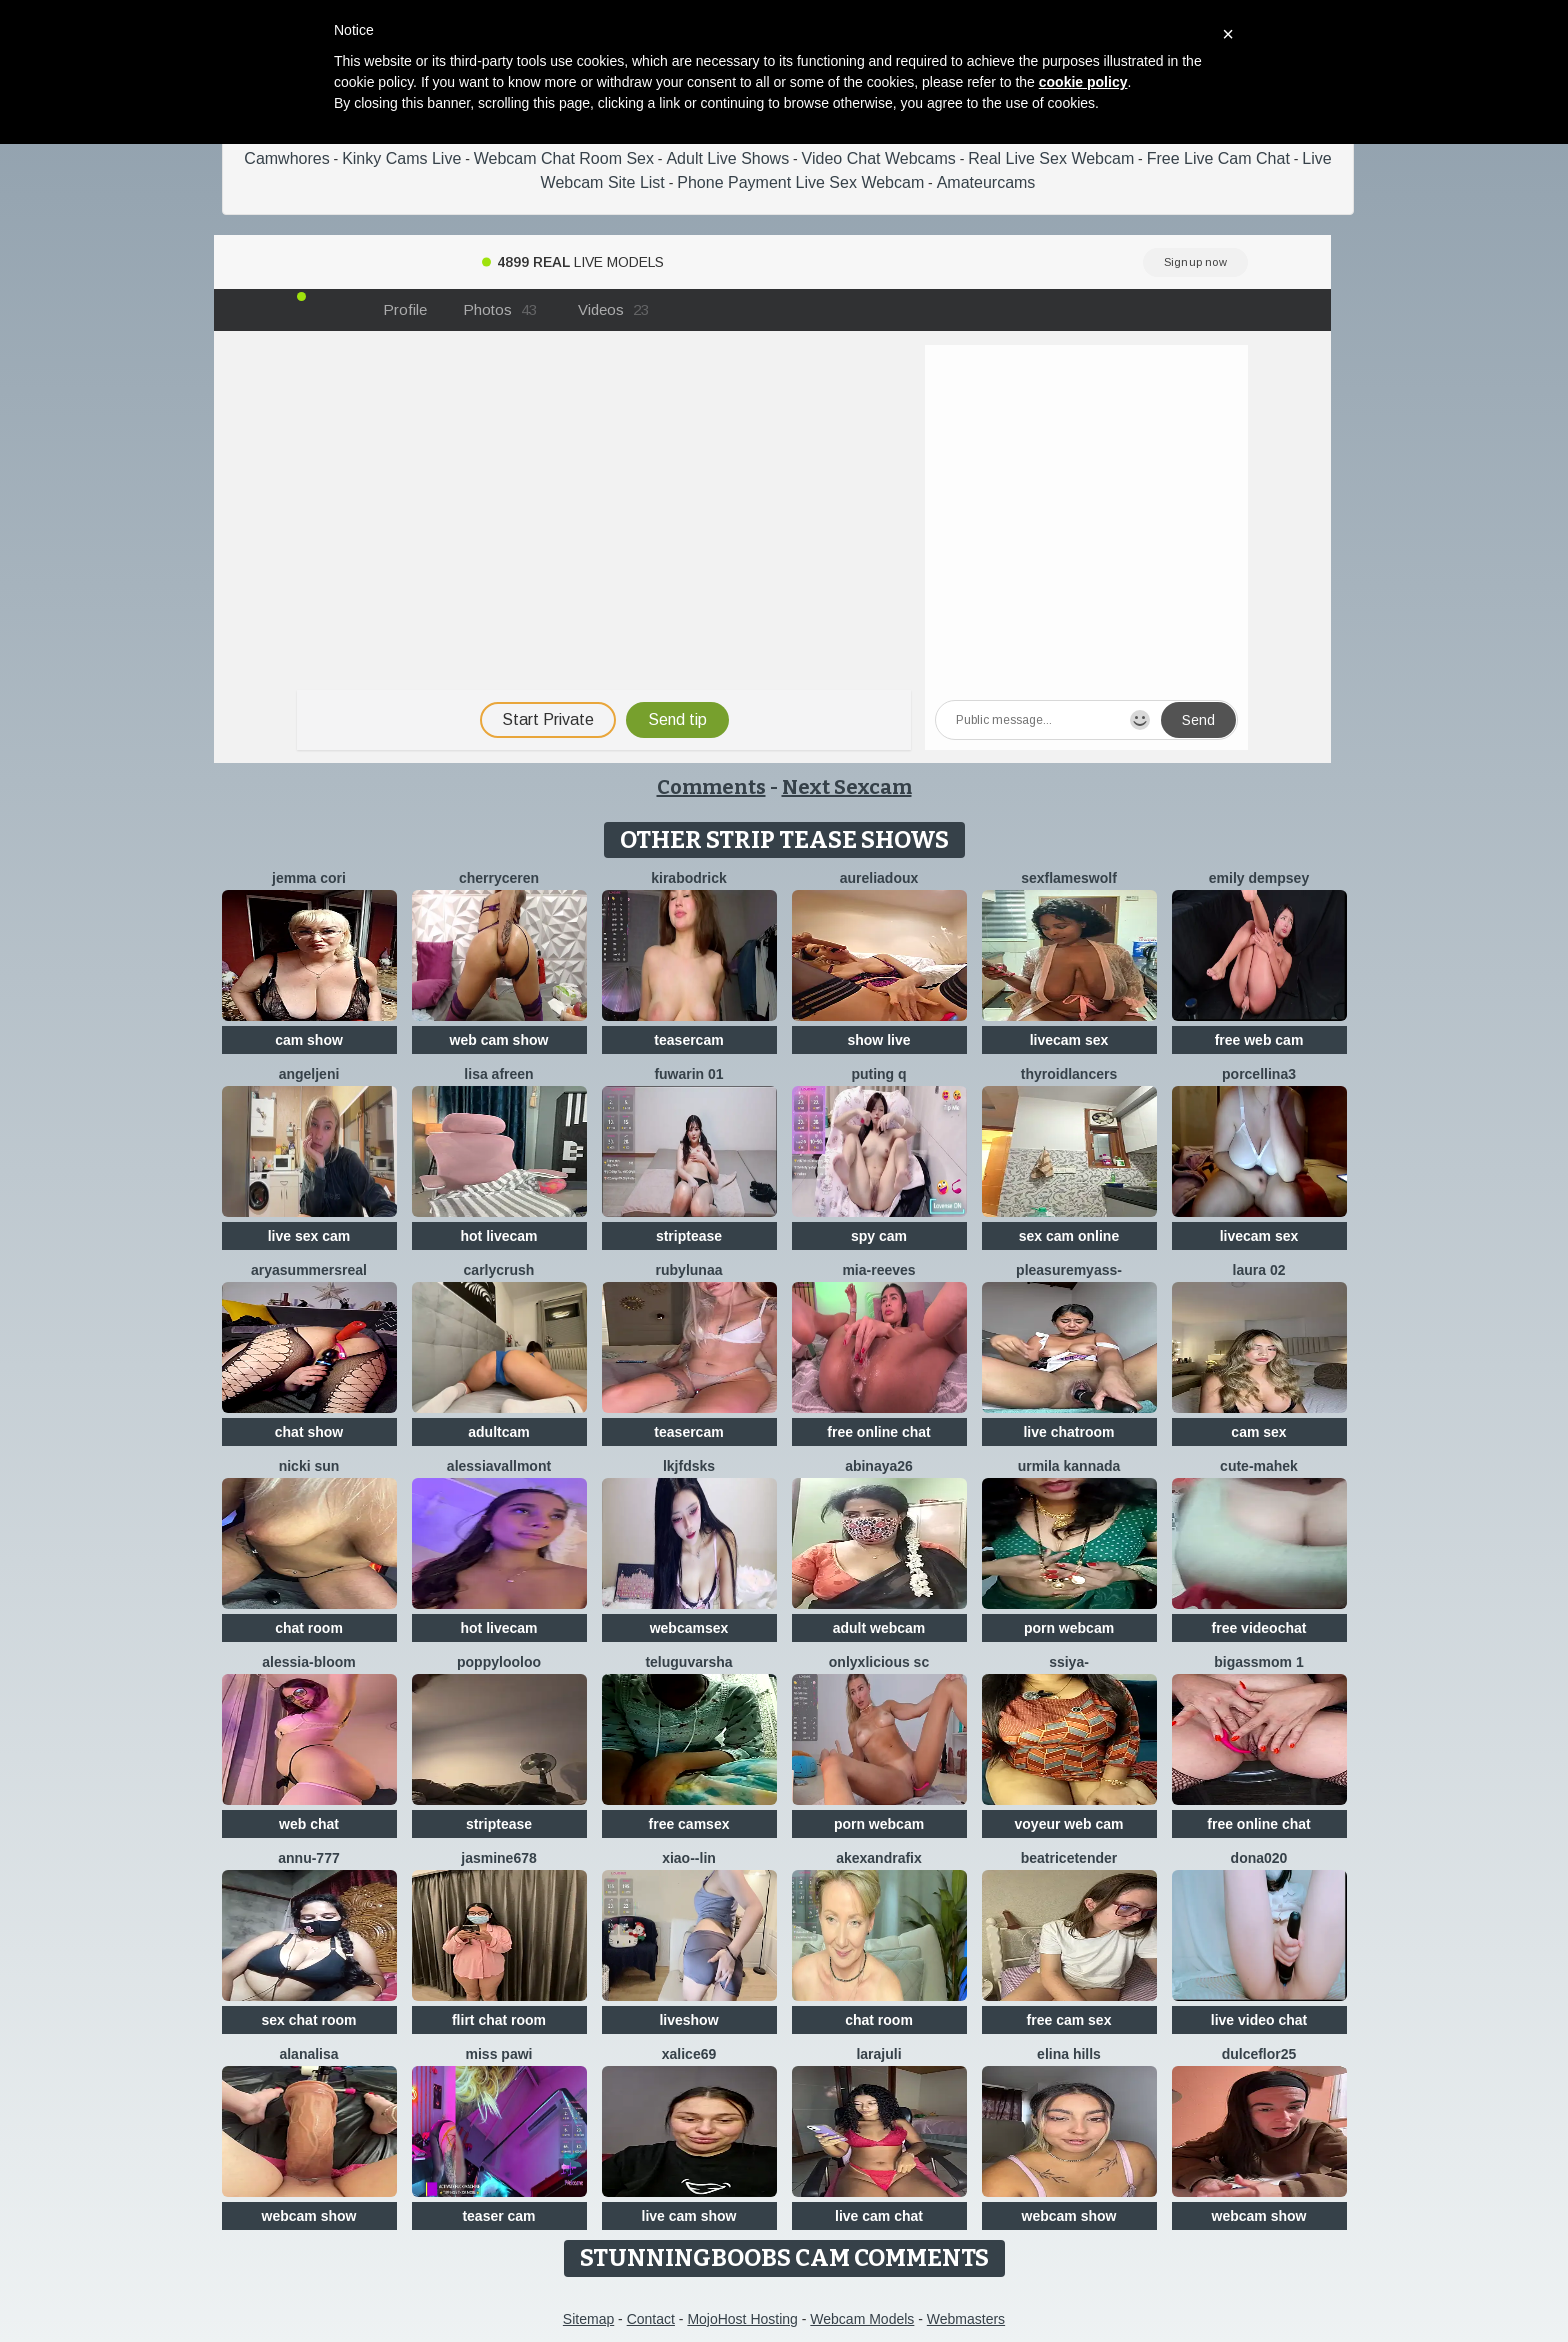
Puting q (878, 1074)
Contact (651, 2319)
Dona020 (1259, 1858)
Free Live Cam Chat (1218, 158)
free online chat (878, 1432)
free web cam (1259, 1040)
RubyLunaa (689, 1270)
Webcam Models (862, 2319)
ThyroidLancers (1069, 1074)
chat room (309, 1628)
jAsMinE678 (499, 1858)
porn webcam (1069, 1628)
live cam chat (879, 2216)
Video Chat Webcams (879, 158)
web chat (309, 1824)
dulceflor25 (1259, 2054)
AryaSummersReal (309, 1270)
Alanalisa (308, 2054)
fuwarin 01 (688, 1074)
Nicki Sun (309, 1466)
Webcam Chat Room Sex (564, 158)
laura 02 (1259, 1270)
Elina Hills (1069, 2054)
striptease (689, 1236)
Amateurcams (986, 182)
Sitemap (588, 2319)
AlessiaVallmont (499, 1466)
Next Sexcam (847, 787)
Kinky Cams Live (401, 158)
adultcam (498, 1432)
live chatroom (1068, 1432)
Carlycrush (499, 1270)
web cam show (499, 1040)
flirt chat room (499, 2020)
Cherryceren (499, 878)
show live (878, 1040)
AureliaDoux (879, 878)
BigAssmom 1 (1258, 1662)
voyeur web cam (1069, 1824)
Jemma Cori (309, 878)
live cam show (689, 2216)
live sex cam (309, 1236)
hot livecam (498, 1236)
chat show (309, 1432)
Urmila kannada (1069, 1466)
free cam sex (1069, 2020)
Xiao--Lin (689, 1858)
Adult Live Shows (727, 158)
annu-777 (308, 1858)
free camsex (689, 1824)
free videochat (1259, 1628)
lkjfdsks (689, 1466)
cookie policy (1083, 82)
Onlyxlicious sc (879, 1662)
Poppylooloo (499, 1662)
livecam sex (1069, 1040)
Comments (711, 787)
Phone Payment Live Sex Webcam (800, 182)
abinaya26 (879, 1466)
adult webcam (879, 1628)
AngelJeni (309, 1074)
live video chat (1259, 2020)
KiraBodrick (688, 878)
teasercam (688, 1040)
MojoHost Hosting (742, 2319)
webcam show (309, 2216)
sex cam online (1069, 1236)
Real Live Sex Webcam (1051, 158)
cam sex (1258, 1432)
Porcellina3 (1259, 1074)
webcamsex (689, 1628)
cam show (309, 1040)
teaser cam (498, 2216)
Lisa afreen (498, 1074)
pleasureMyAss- (1069, 1270)
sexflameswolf (1069, 878)
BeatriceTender (1069, 1858)
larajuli (878, 2054)
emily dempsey (1259, 878)
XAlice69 (689, 2054)
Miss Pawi (499, 2054)
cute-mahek (1259, 1466)
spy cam (879, 1236)
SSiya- (1069, 1662)
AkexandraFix (879, 1858)
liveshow (688, 2020)
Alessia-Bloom (308, 1662)
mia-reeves (878, 1270)
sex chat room (309, 2020)
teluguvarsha (688, 1662)
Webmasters (966, 2319)
